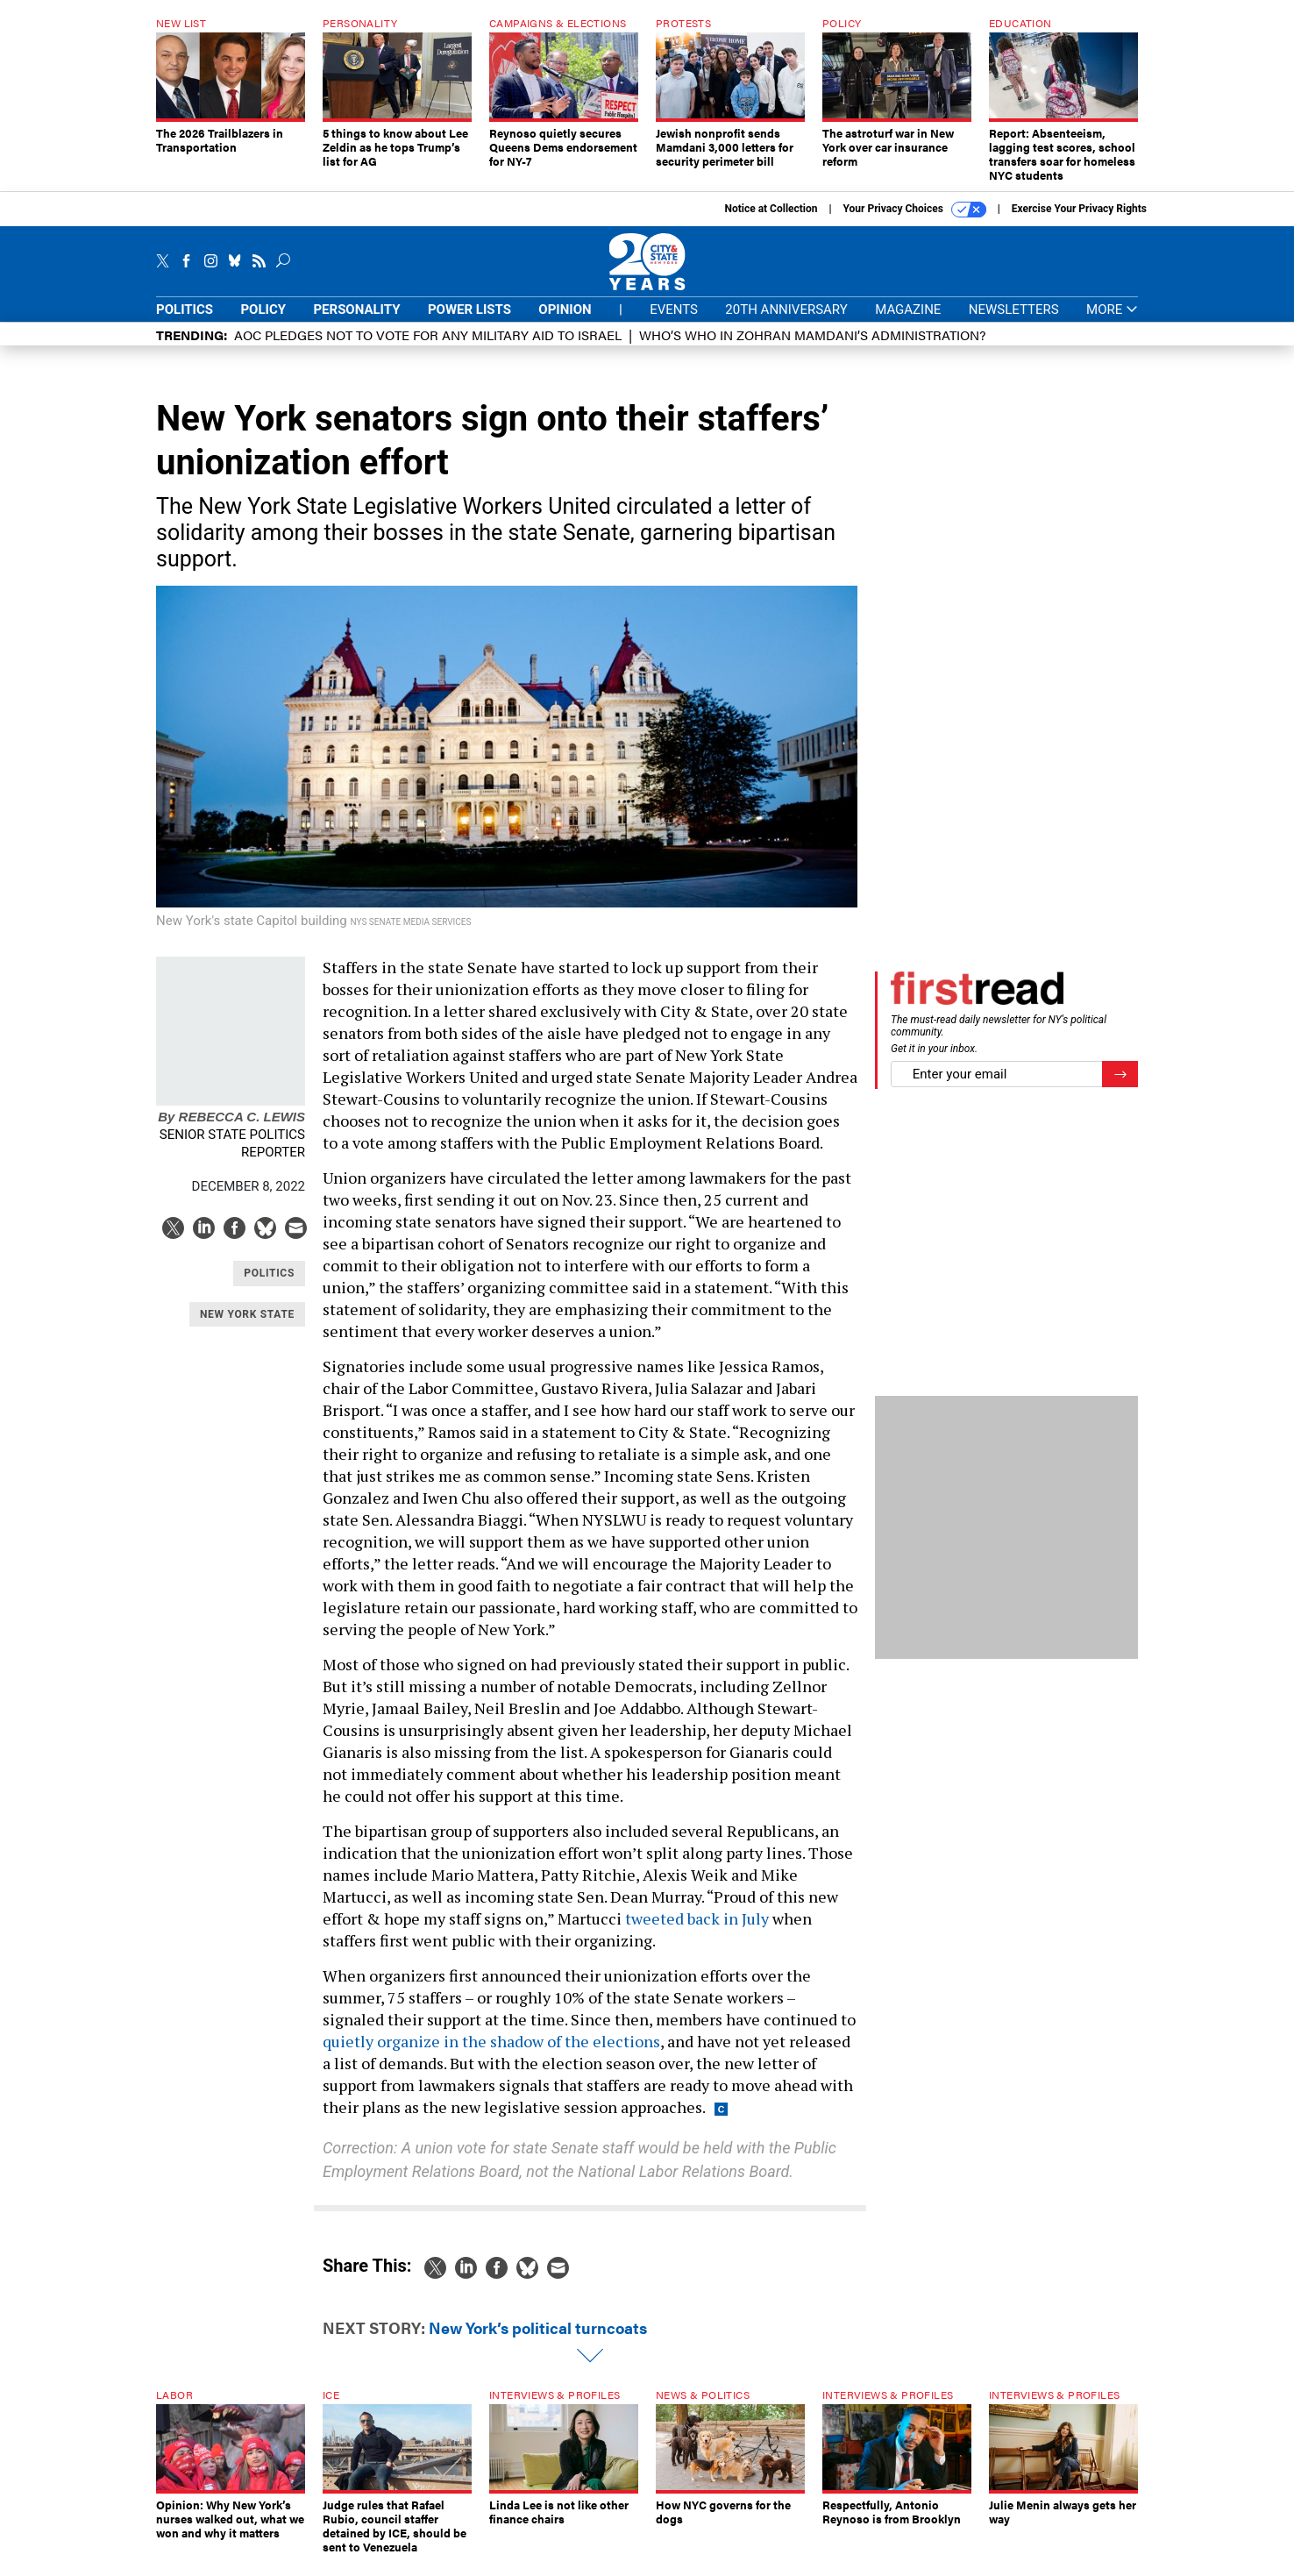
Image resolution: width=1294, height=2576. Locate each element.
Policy (263, 323)
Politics (184, 323)
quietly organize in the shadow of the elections (491, 2054)
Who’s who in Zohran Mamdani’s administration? (812, 347)
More (1112, 323)
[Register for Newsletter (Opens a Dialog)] (1120, 1087)
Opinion (564, 323)
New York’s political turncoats (538, 2341)
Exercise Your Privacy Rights (1079, 222)
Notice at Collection (770, 222)
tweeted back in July (697, 1931)
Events (674, 323)
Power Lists (469, 323)
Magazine (908, 323)
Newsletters (1014, 323)
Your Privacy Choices (914, 223)
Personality (356, 323)
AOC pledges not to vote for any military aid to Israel (428, 347)
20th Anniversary (786, 323)
